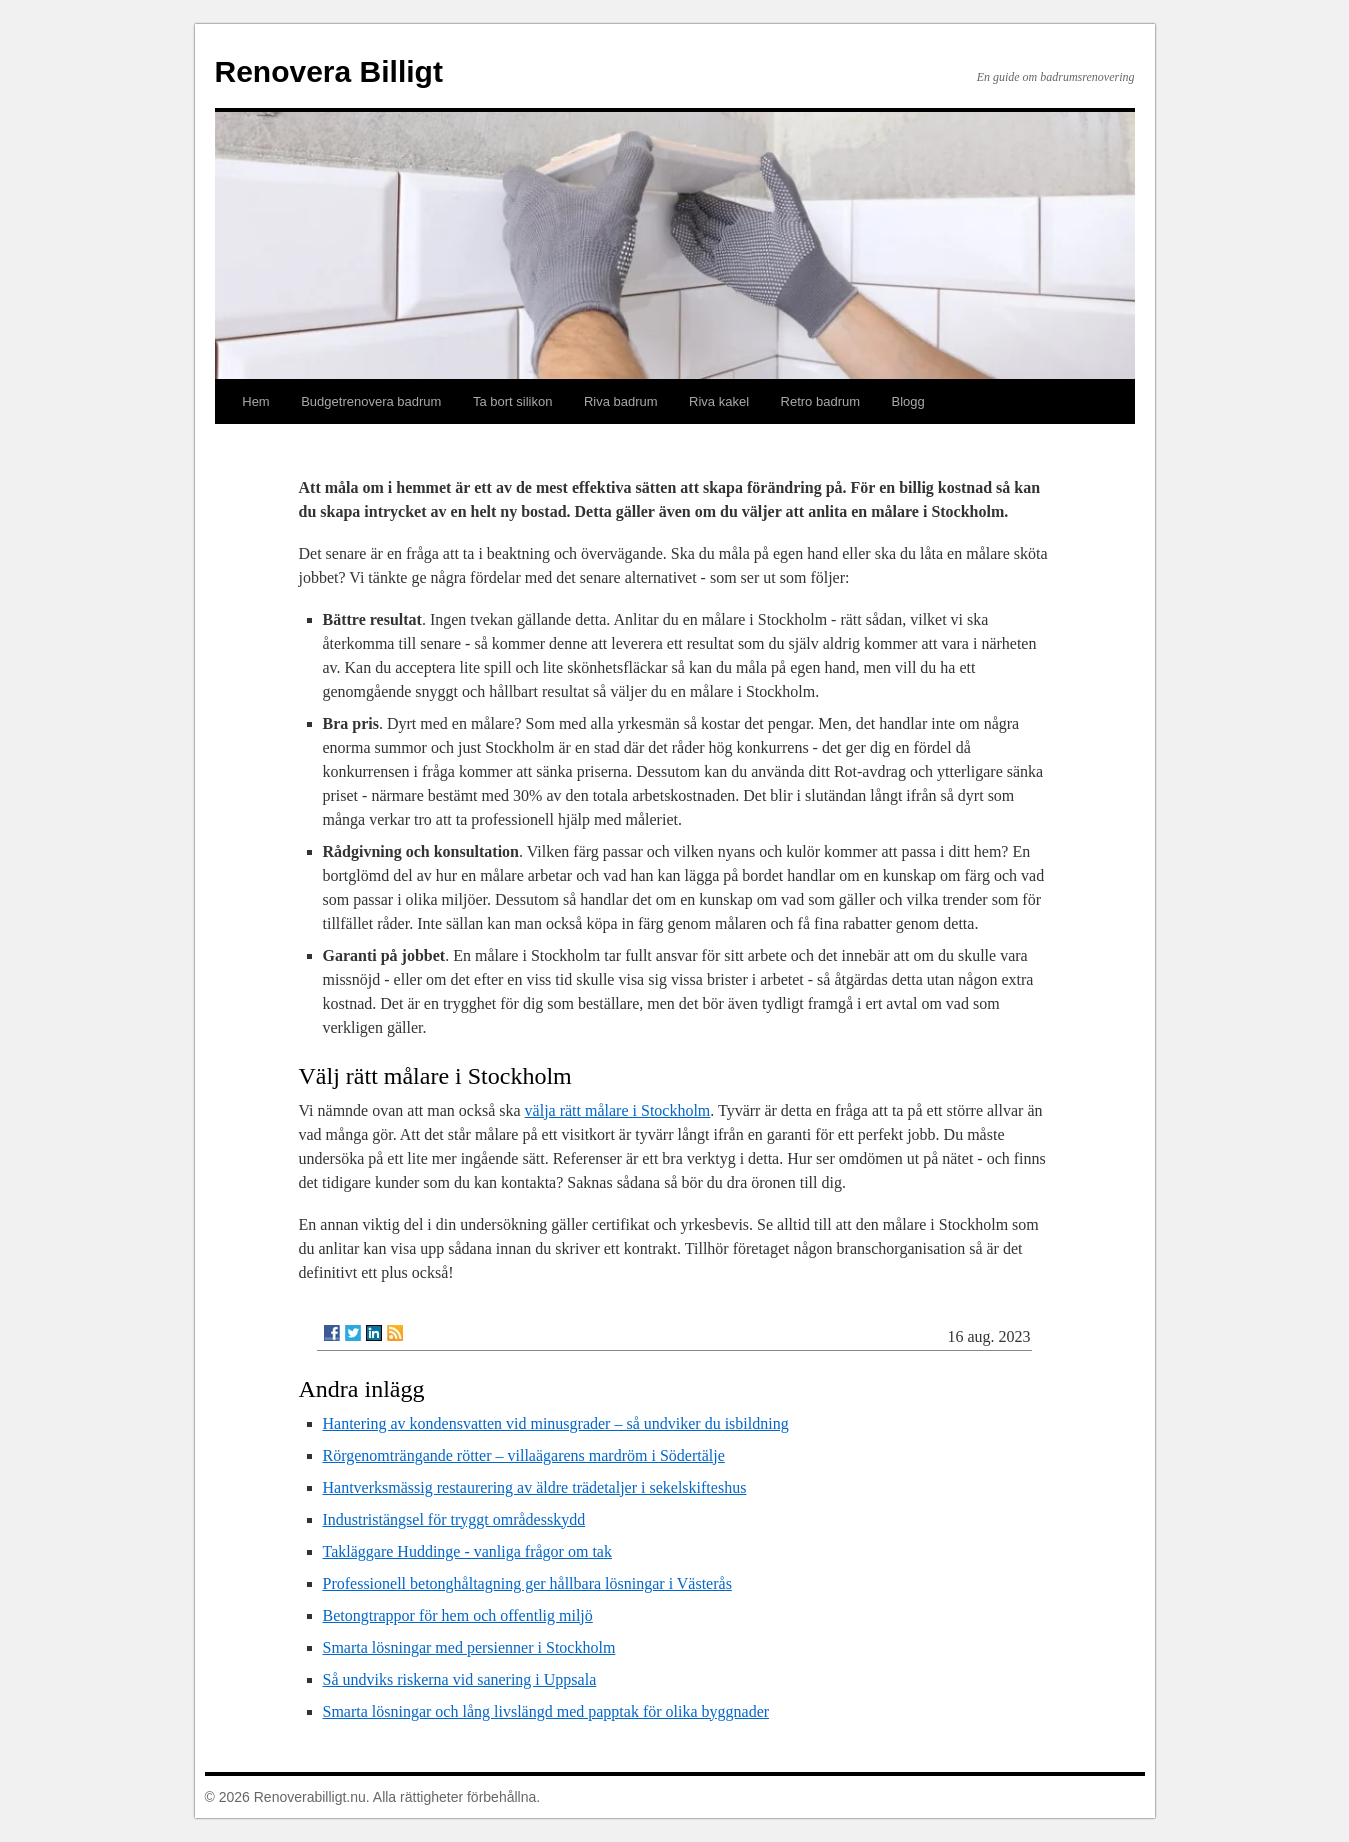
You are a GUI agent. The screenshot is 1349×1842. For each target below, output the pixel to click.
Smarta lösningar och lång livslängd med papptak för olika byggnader (546, 1711)
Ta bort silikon (512, 401)
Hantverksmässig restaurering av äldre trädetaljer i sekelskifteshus (535, 1487)
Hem (255, 401)
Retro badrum (820, 401)
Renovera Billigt (329, 71)
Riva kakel (719, 401)
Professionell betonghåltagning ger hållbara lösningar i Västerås (527, 1583)
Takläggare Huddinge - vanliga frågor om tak (467, 1551)
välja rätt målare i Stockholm (618, 1110)
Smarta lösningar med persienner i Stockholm (469, 1647)
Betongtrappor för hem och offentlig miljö (458, 1615)
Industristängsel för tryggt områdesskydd (454, 1519)
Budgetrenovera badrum (371, 401)
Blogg (908, 401)
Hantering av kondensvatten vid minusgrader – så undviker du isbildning (556, 1423)
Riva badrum (621, 401)
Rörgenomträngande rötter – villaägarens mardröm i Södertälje (524, 1455)
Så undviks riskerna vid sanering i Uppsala (460, 1679)
